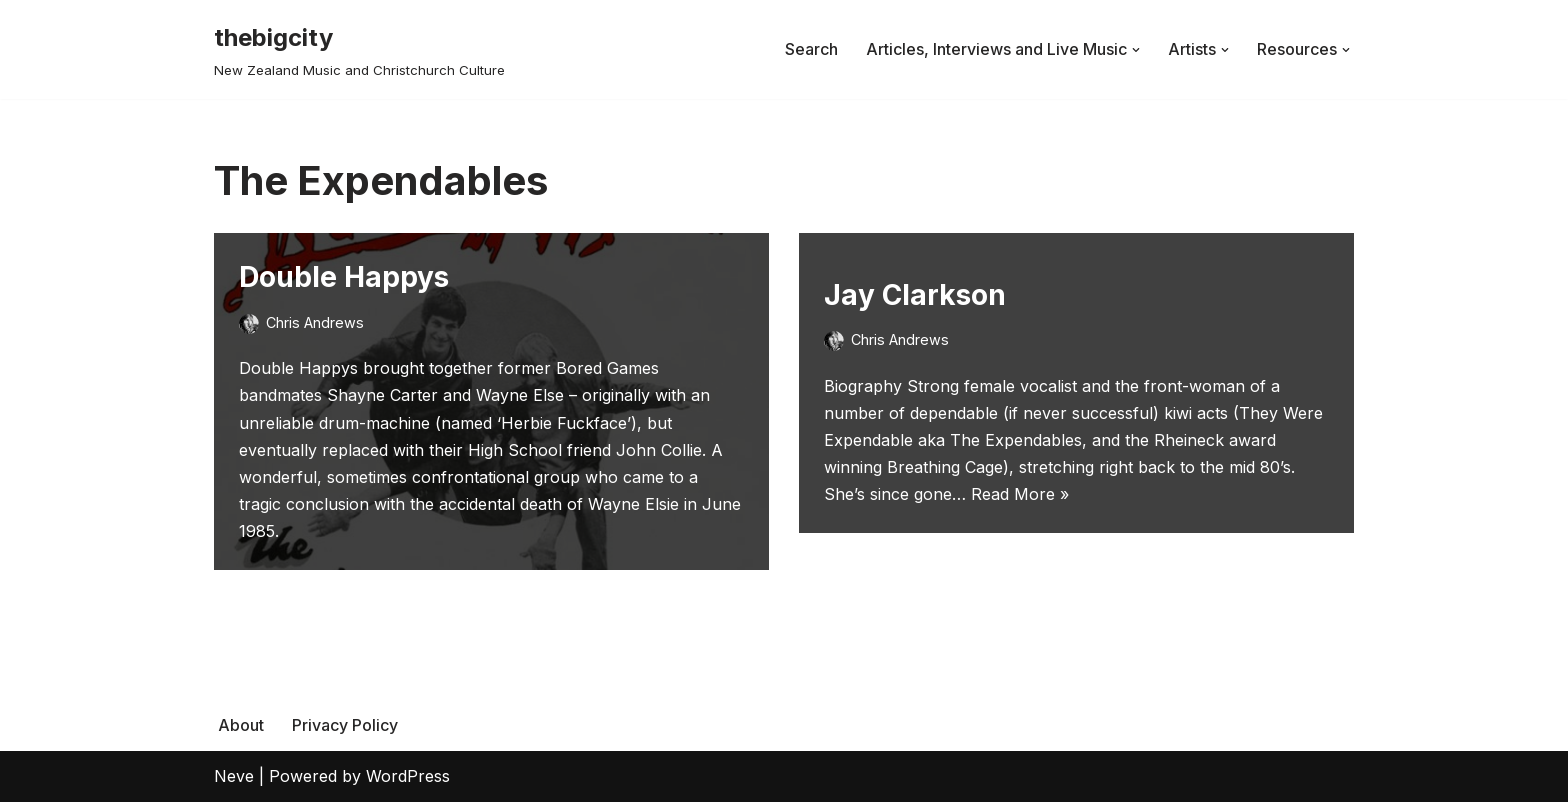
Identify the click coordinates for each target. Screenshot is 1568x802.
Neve (234, 776)
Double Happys (344, 277)
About (241, 725)
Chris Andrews (315, 322)
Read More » (1020, 494)
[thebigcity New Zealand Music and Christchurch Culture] (359, 49)
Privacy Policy (345, 725)
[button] (1136, 50)
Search (811, 49)
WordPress (408, 776)
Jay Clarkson (915, 295)
